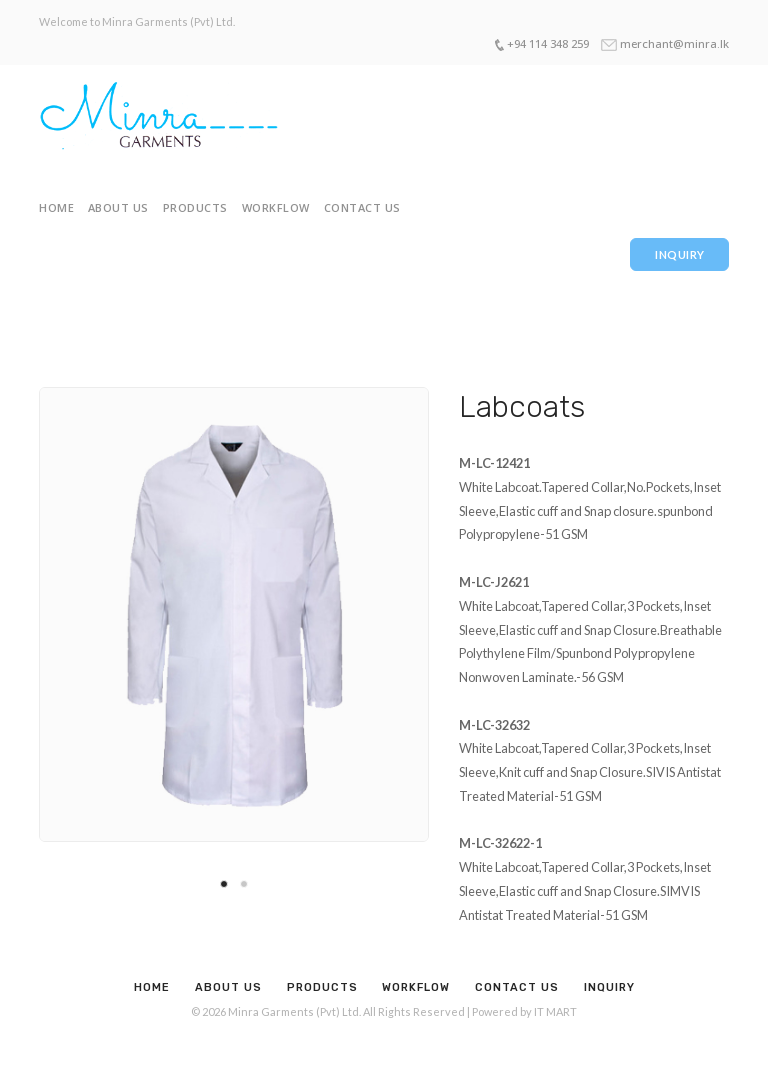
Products (195, 207)
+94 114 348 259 (548, 43)
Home (56, 207)
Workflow (276, 207)
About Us (118, 207)
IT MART (555, 1011)
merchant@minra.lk (674, 43)
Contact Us (362, 207)
